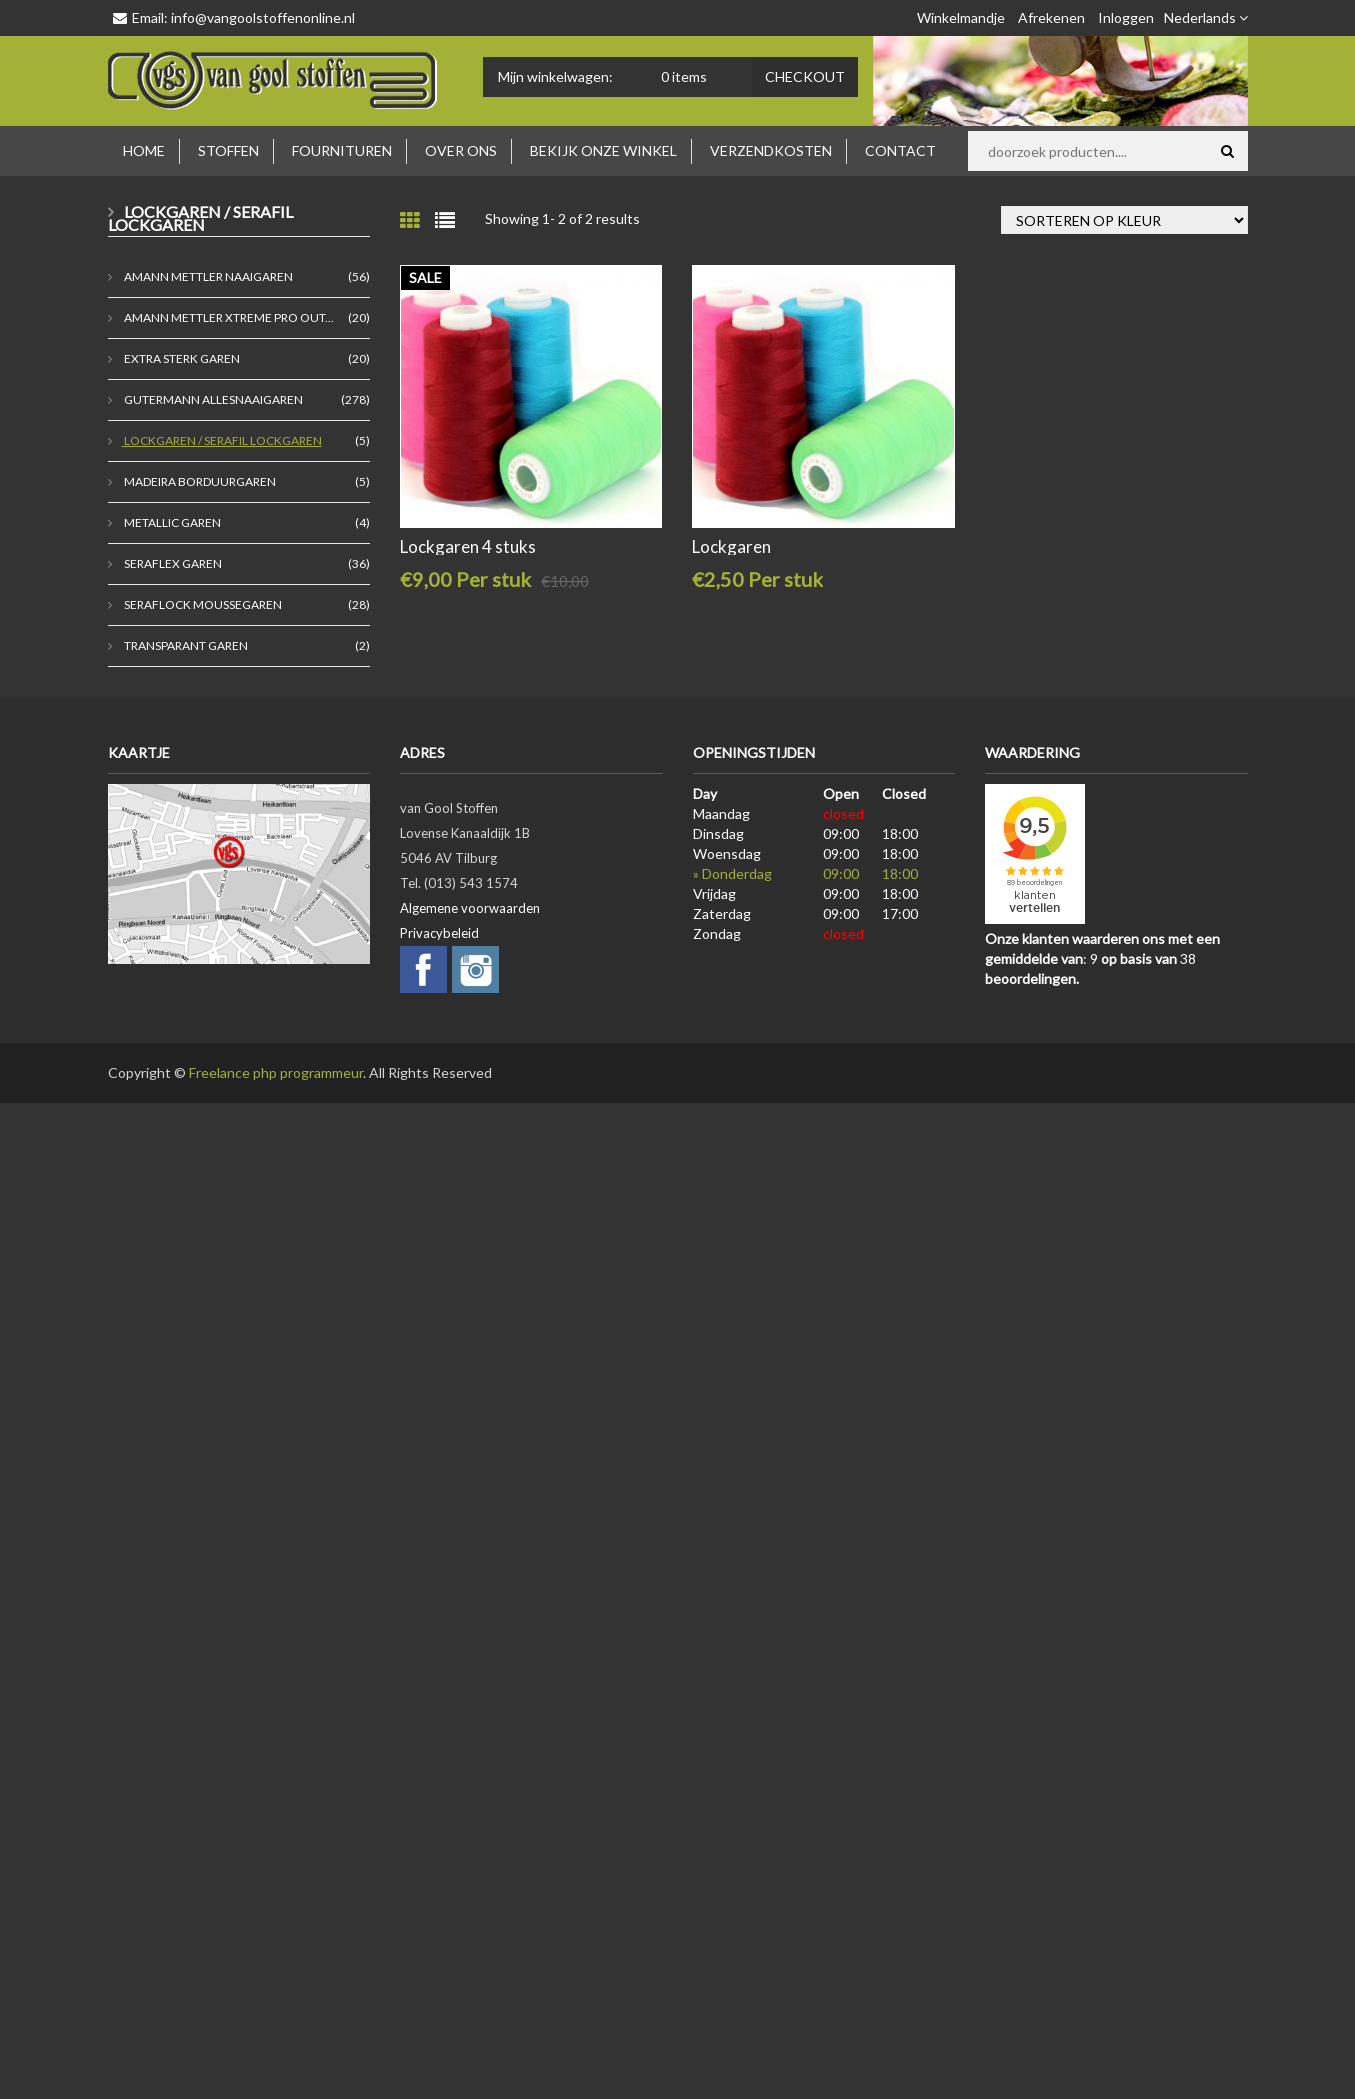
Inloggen (1126, 17)
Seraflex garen (172, 563)
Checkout (805, 76)
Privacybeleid (439, 933)
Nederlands (1206, 17)
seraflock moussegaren (202, 604)
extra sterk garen (181, 358)
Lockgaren (731, 546)
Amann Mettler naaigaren (207, 276)
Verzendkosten (771, 150)
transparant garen (185, 645)
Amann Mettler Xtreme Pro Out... (228, 317)
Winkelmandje (961, 17)
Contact (900, 150)
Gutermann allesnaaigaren (212, 399)
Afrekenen (1051, 17)
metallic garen (171, 522)
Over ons (461, 150)
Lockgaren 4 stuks (468, 546)
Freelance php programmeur (276, 1072)
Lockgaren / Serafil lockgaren (222, 440)
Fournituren (342, 150)
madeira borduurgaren (199, 481)
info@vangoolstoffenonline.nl (263, 17)
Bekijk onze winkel (603, 150)
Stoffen (228, 150)
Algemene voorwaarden (470, 908)
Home (144, 150)
